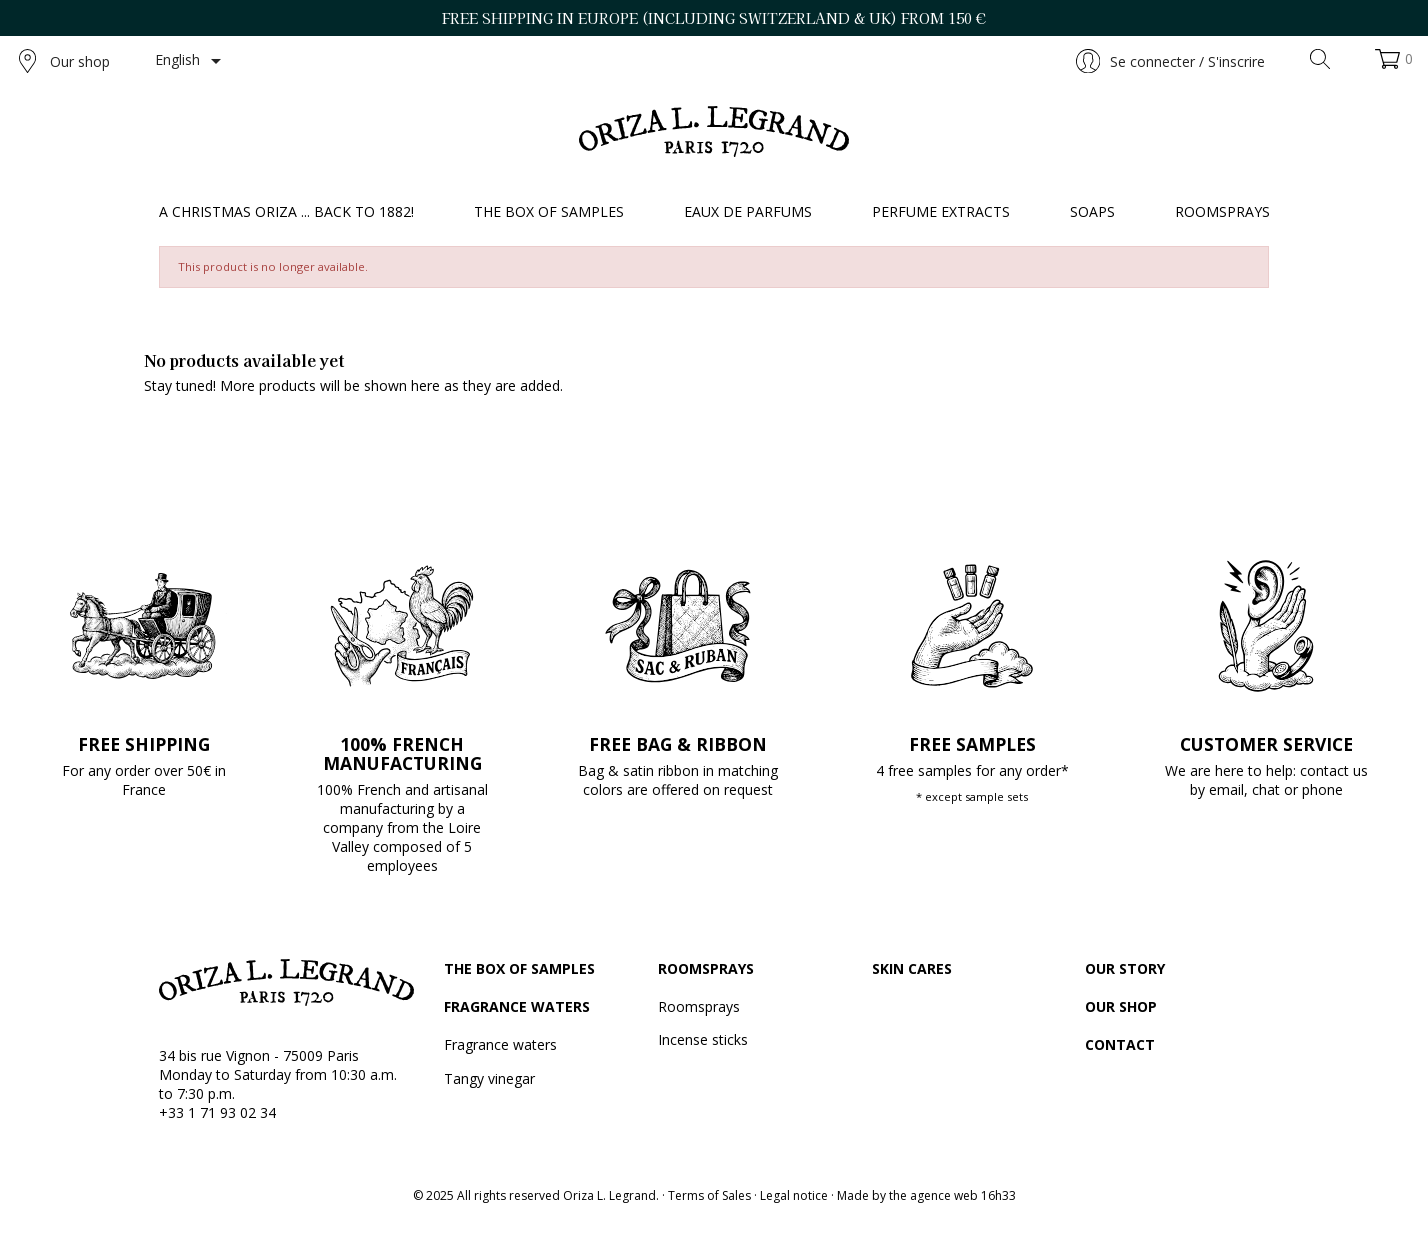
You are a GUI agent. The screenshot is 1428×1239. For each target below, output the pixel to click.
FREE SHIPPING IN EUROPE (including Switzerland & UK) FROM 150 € (714, 18)
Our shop (64, 61)
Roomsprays (706, 968)
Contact (1120, 1044)
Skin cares (912, 968)
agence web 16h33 (963, 1195)
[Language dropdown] (191, 61)
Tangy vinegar (489, 1078)
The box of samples (519, 968)
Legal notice (794, 1195)
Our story (1125, 968)
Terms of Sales (709, 1195)
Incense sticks (703, 1039)
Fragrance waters (517, 1006)
